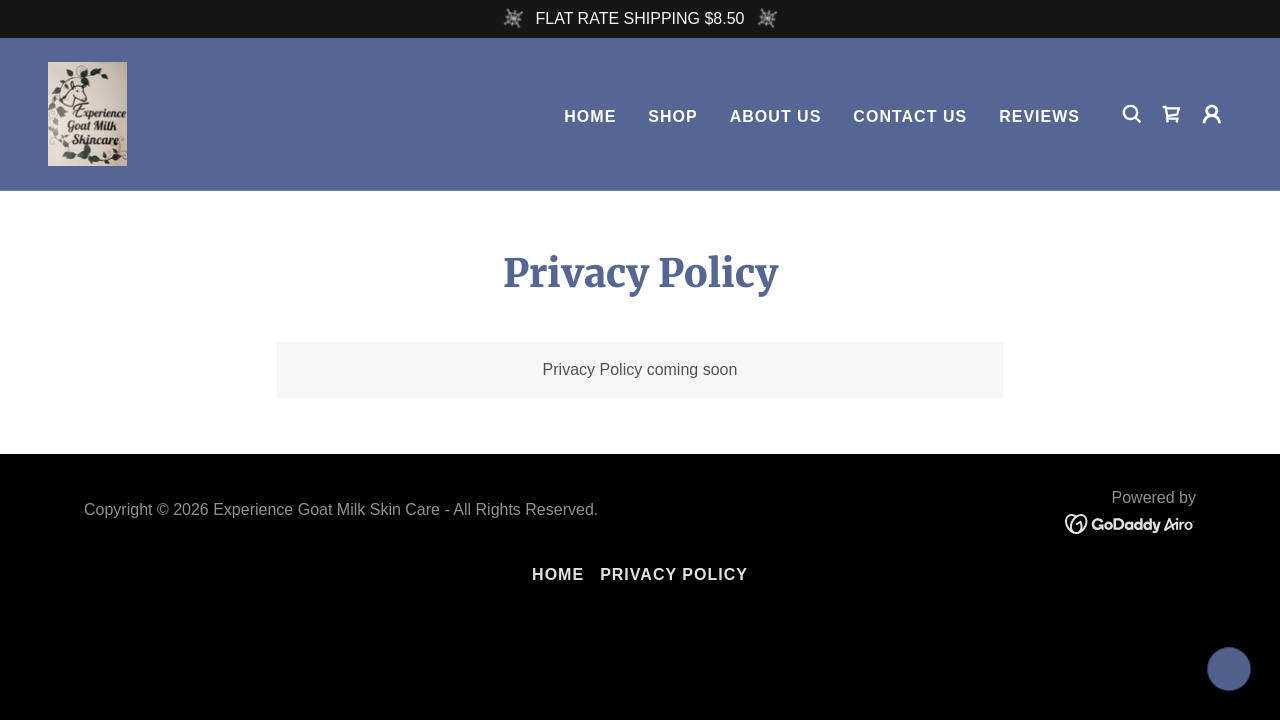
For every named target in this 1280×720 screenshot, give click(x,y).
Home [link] (590, 116)
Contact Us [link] (910, 116)
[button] (1212, 114)
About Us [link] (776, 116)
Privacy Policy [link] (674, 574)
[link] (88, 112)
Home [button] (558, 574)
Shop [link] (672, 116)
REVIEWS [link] (1039, 116)
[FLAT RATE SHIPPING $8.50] (640, 19)
